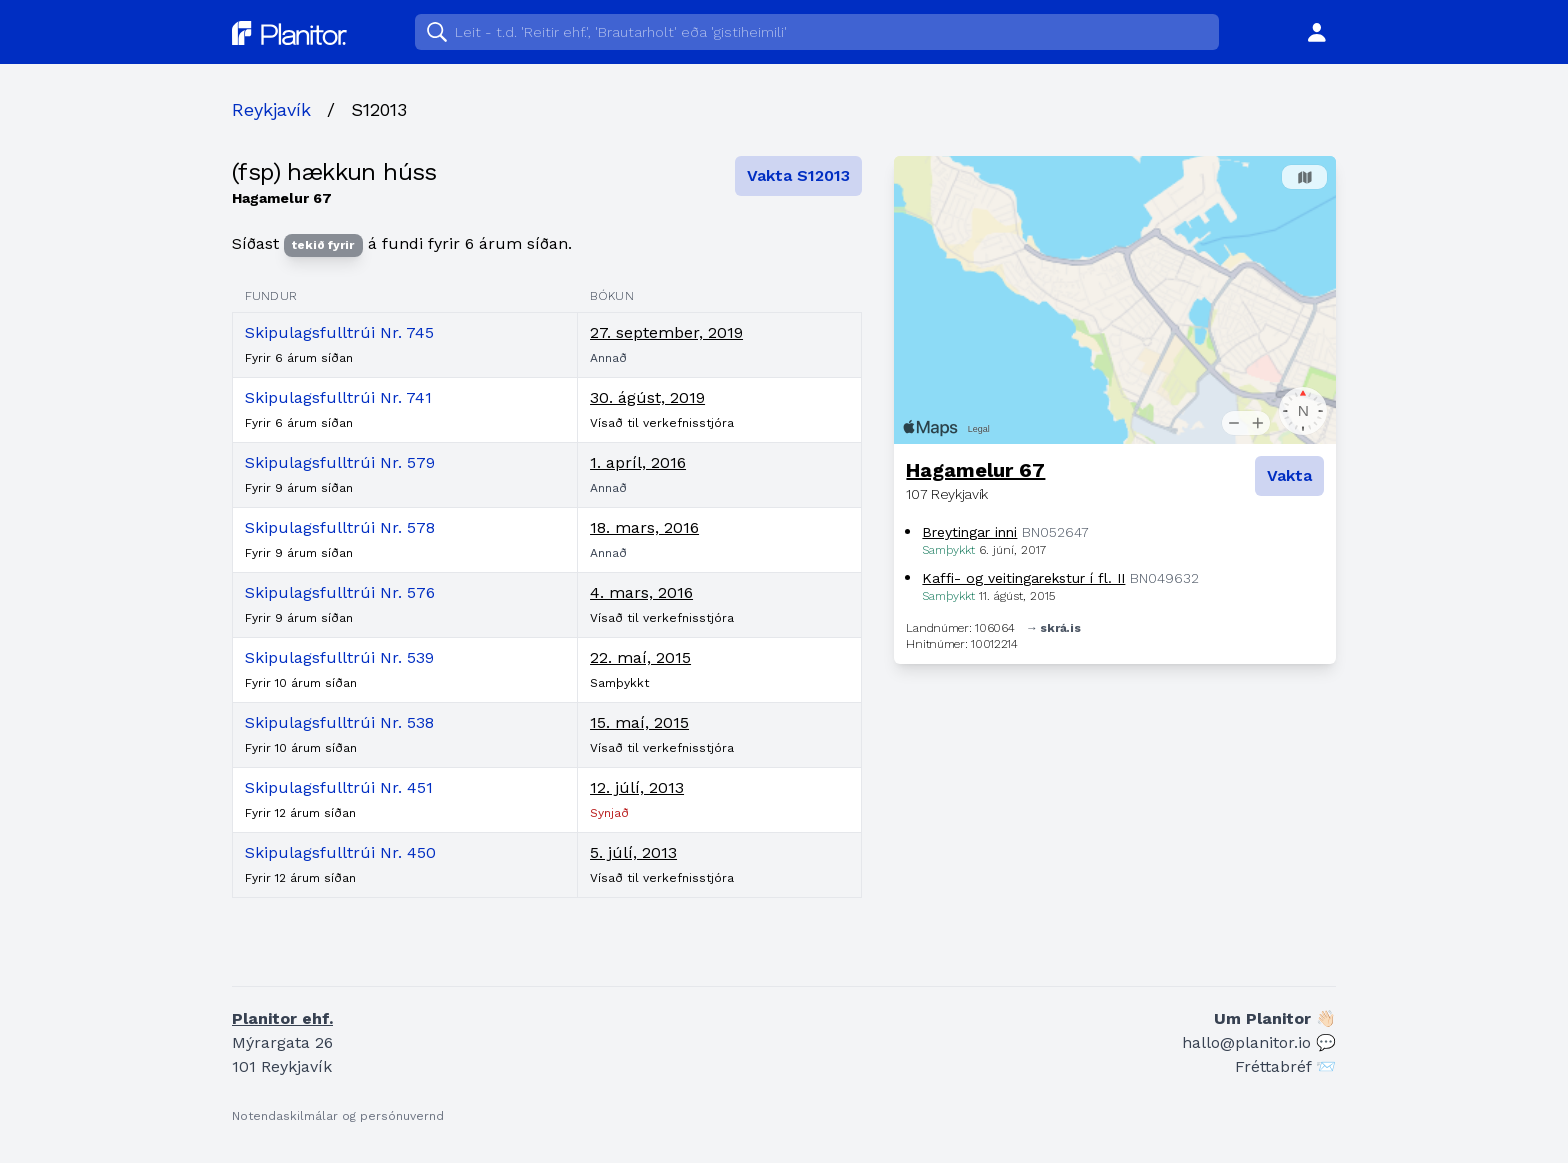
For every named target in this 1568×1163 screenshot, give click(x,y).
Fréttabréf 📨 (1285, 1066)
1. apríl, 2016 (638, 462)
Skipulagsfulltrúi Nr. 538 (339, 722)
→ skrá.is (1053, 628)
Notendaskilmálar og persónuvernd (338, 1116)
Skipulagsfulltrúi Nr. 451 (339, 787)
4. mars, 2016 (641, 592)
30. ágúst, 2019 (647, 397)
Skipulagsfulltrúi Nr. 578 (340, 527)
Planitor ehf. (282, 1018)
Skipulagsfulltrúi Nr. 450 (340, 852)
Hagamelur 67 (975, 470)
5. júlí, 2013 (633, 852)
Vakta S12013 (798, 175)
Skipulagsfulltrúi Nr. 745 (339, 332)
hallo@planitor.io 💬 (1259, 1042)
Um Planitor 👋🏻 (1275, 1018)
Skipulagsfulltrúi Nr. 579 (340, 462)
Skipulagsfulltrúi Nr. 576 (340, 592)
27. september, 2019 (666, 332)
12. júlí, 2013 (637, 787)
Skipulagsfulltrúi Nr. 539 (339, 657)
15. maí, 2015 (639, 722)
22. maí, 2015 (640, 657)
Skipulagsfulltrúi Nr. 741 (338, 397)
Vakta (1289, 475)
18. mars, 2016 (644, 527)
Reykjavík (271, 109)
